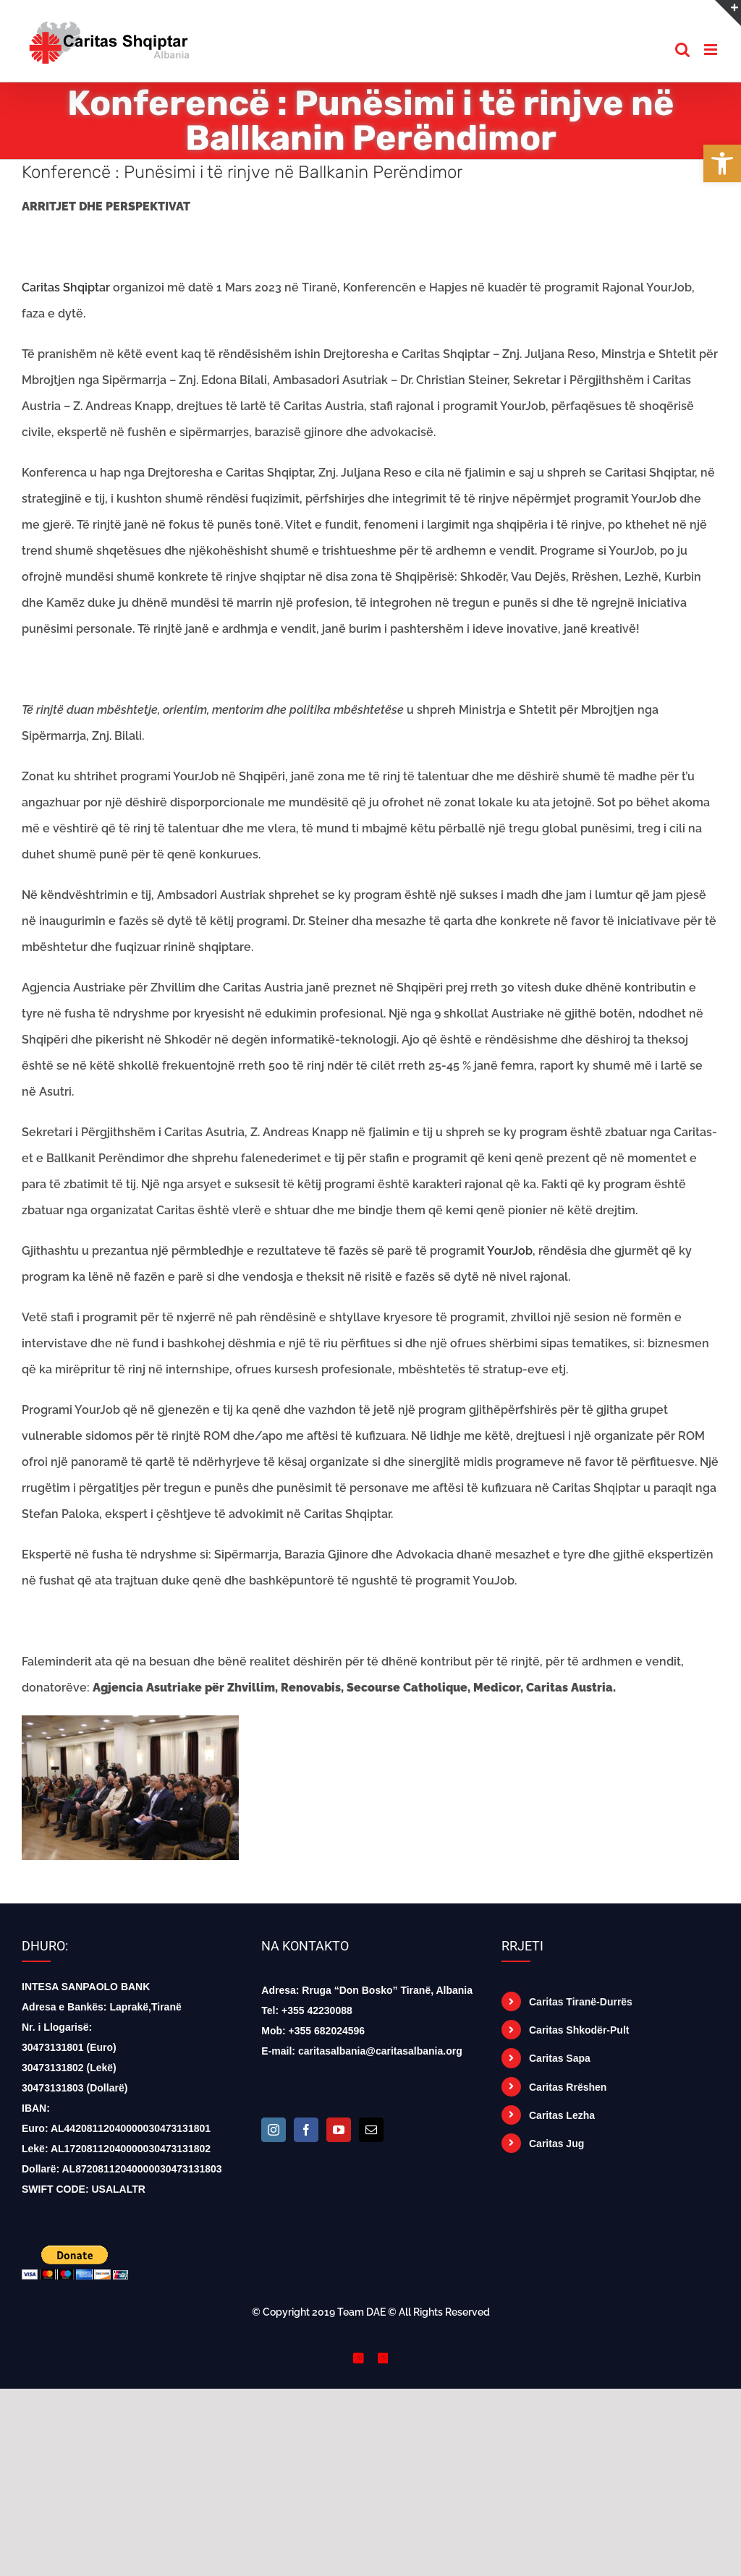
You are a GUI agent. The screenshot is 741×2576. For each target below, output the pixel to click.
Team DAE (361, 2312)
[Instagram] (273, 2129)
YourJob (510, 1251)
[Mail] (371, 2129)
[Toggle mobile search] (682, 49)
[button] (722, 163)
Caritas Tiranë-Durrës (580, 2002)
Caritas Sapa (559, 2058)
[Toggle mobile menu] (711, 49)
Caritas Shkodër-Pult (579, 2030)
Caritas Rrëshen (567, 2087)
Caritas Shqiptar (66, 287)
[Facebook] (306, 2129)
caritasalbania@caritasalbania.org (380, 2051)
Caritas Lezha (562, 2115)
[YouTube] (338, 2129)
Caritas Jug (556, 2143)
